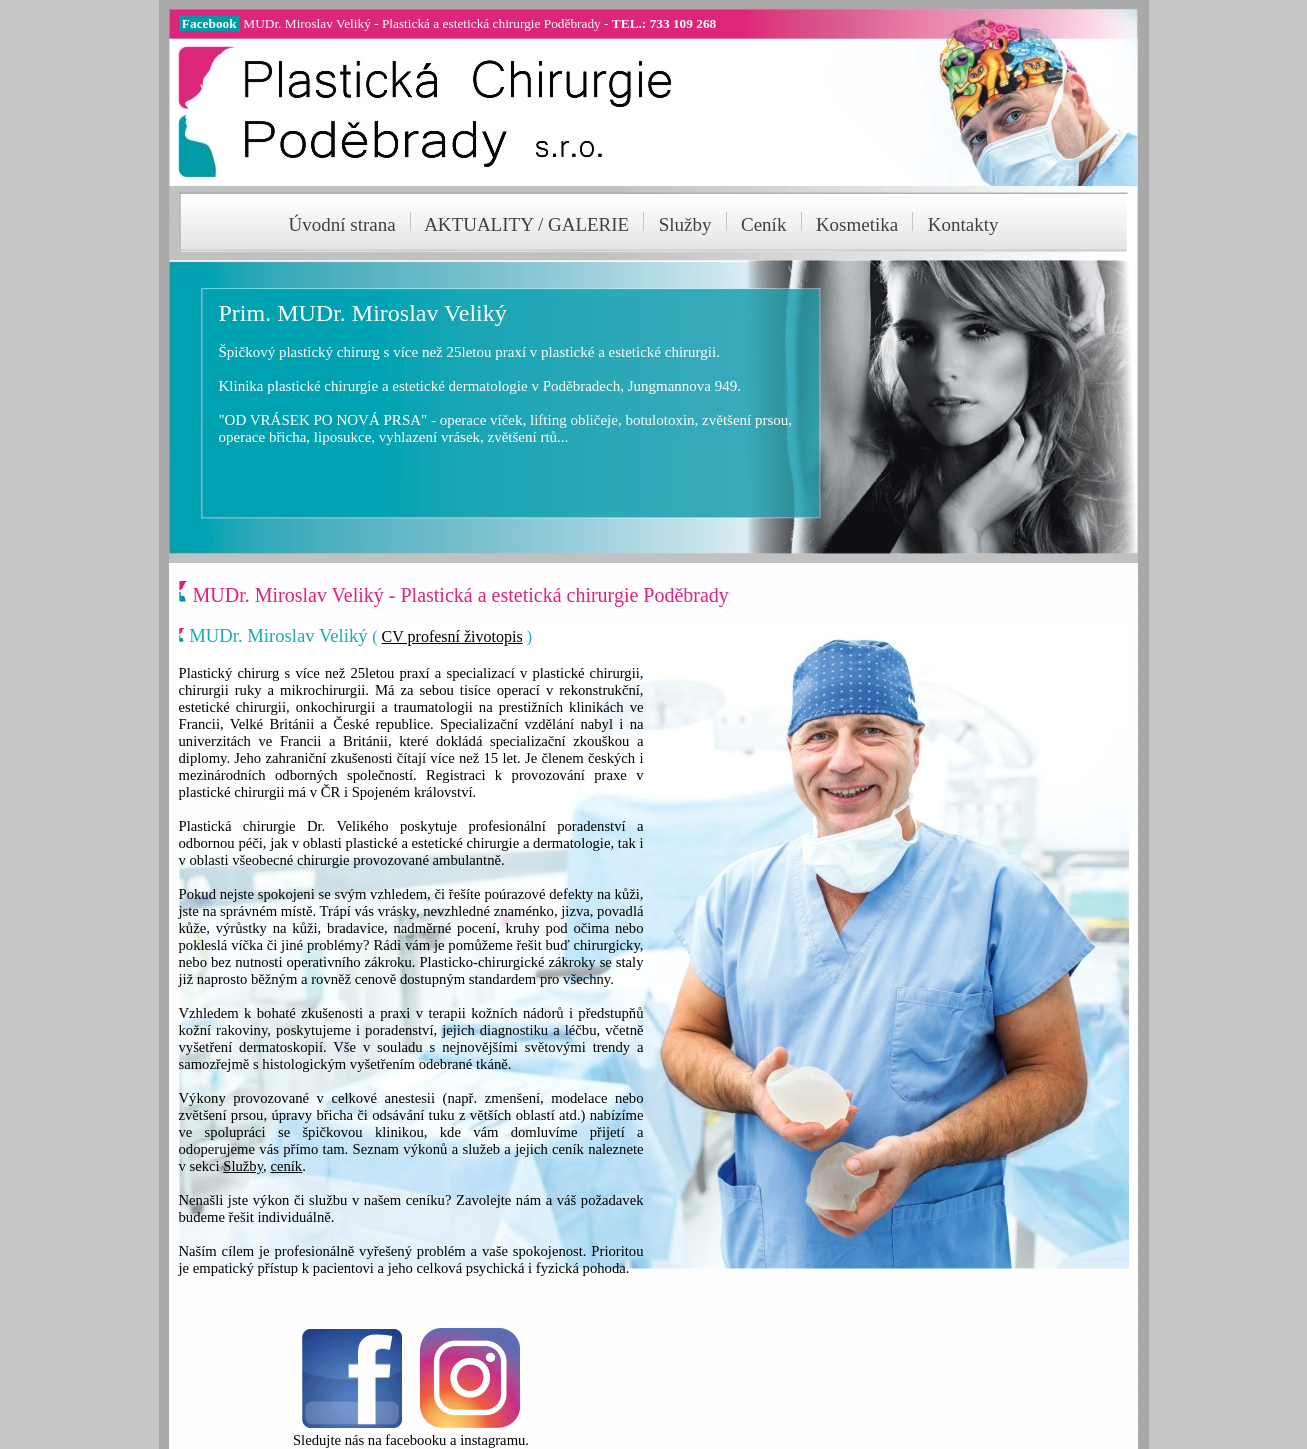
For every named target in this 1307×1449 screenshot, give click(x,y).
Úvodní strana (342, 224)
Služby (685, 224)
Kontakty (963, 224)
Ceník (763, 224)
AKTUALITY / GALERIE (531, 224)
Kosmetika (857, 224)
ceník (286, 1166)
